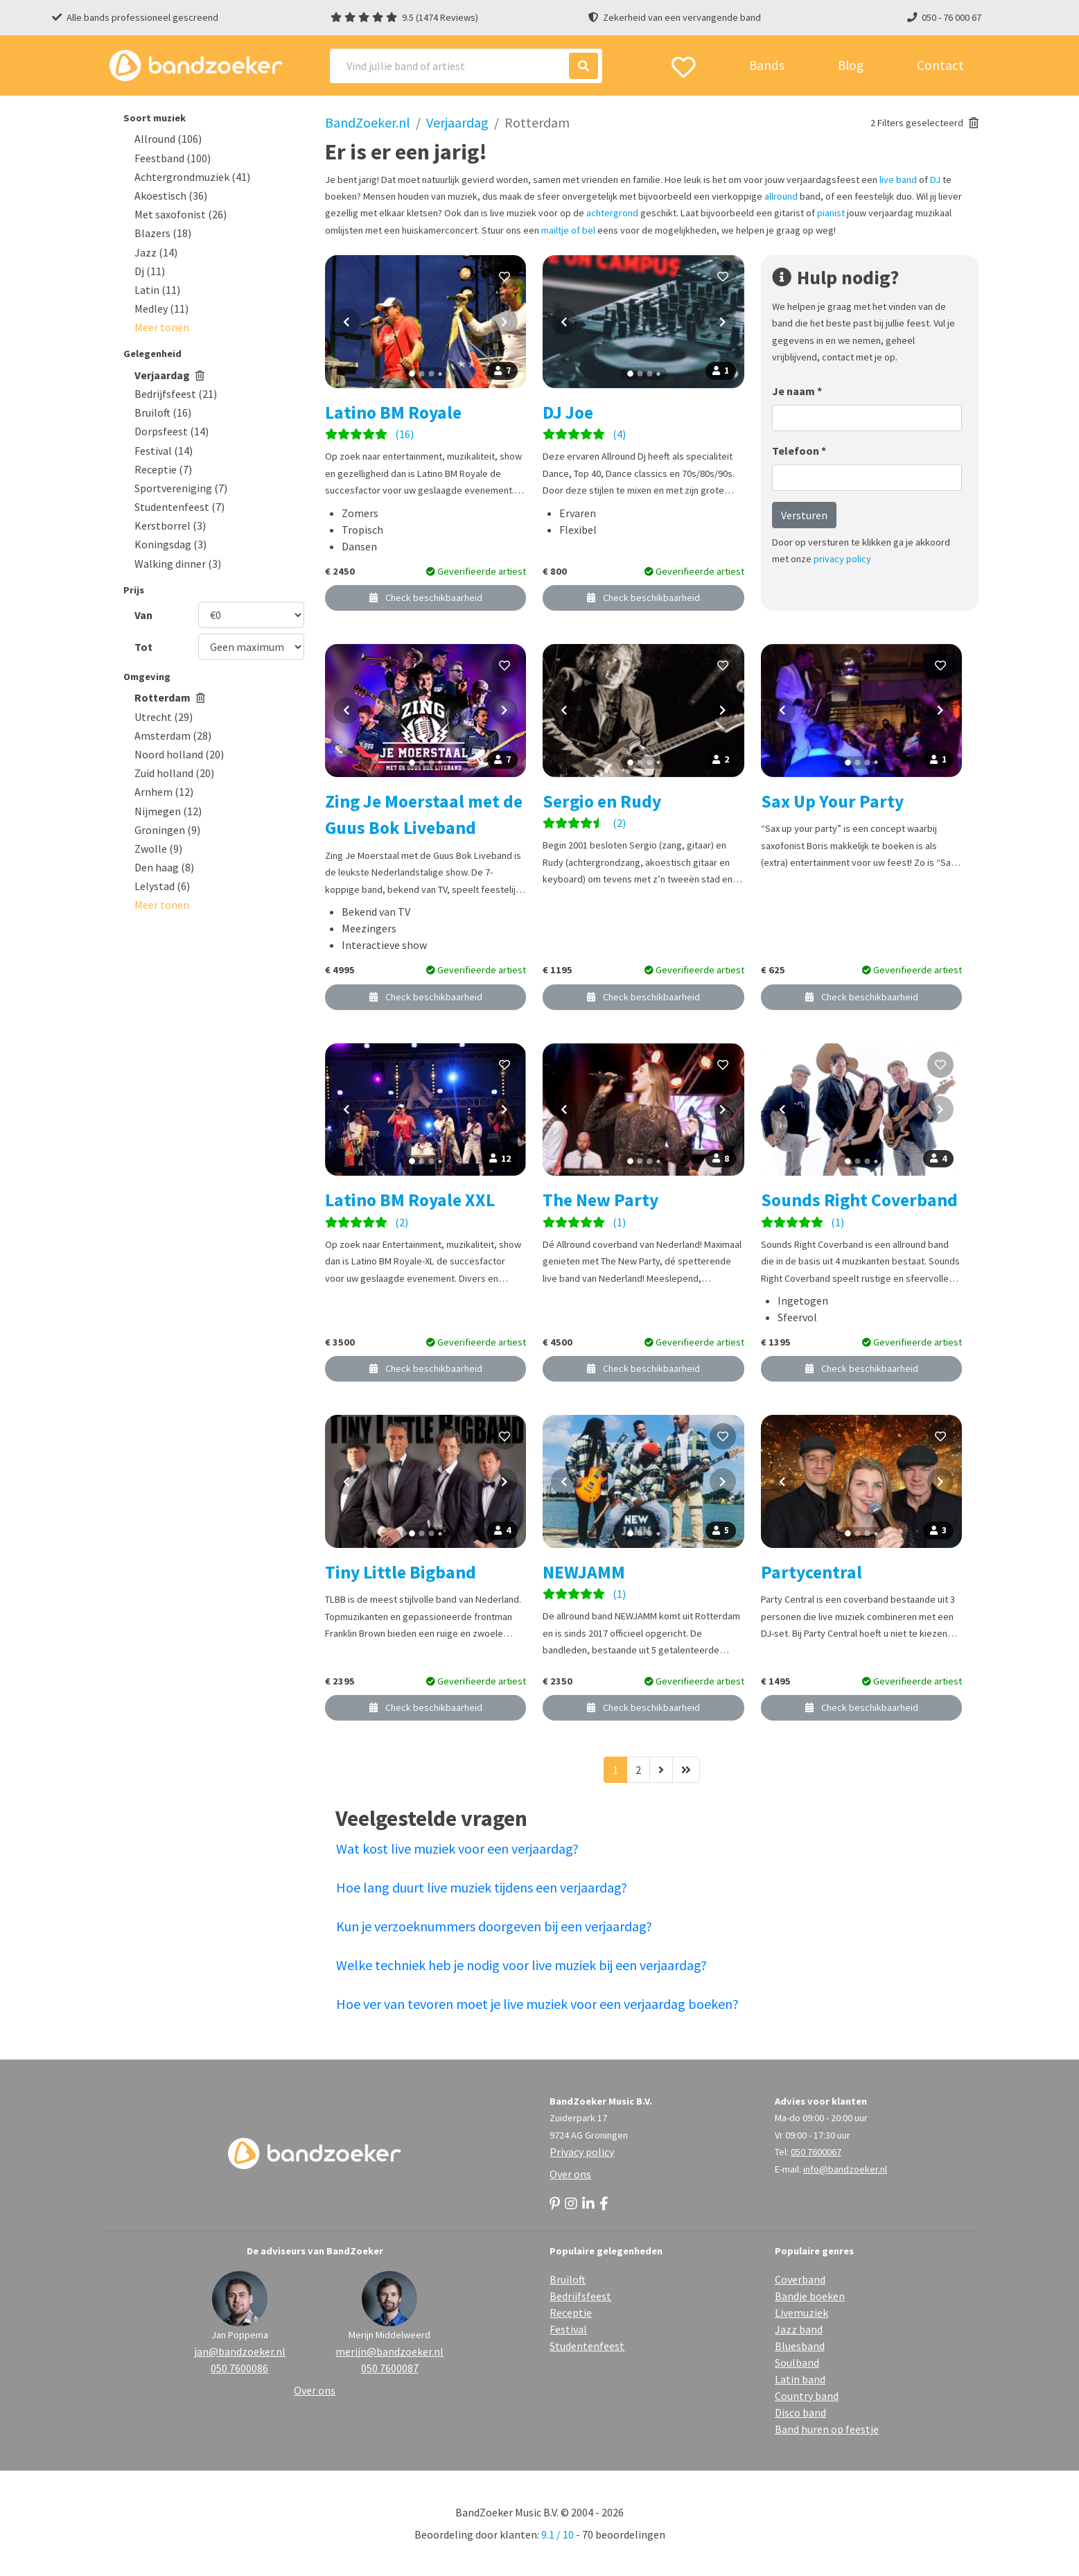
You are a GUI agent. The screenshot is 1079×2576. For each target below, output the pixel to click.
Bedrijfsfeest (580, 2296)
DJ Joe (568, 412)
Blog (850, 65)
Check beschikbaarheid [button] (425, 597)
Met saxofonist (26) (180, 214)
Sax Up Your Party (832, 801)
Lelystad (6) (162, 886)
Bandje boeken (810, 2296)
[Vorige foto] (346, 321)
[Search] (466, 66)
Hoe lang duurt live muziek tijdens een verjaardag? (481, 1887)
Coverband (800, 2279)
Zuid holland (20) (174, 773)
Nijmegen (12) (168, 811)
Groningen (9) (167, 830)
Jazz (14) (155, 252)
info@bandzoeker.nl (845, 2169)
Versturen (804, 515)
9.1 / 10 (557, 2534)
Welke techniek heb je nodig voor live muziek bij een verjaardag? (521, 1965)
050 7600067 (816, 2152)
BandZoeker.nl (367, 122)
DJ (935, 179)
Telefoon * (799, 451)
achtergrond (612, 213)
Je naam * (797, 391)
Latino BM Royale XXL (410, 1200)
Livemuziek (801, 2313)
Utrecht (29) (163, 717)
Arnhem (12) (163, 792)
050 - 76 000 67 (951, 17)
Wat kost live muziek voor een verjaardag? (457, 1848)
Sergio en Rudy (602, 801)
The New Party (600, 1200)
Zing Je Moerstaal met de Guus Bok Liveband (424, 814)
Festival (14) (163, 451)
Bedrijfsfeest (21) (175, 394)
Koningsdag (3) (170, 544)
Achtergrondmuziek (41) (192, 177)
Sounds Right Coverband (859, 1200)
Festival (568, 2329)
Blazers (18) (162, 233)
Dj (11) (149, 271)
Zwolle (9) (158, 848)
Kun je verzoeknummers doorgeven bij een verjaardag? (494, 1926)
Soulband (797, 2362)
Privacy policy (582, 2152)
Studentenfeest (587, 2346)
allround (781, 196)
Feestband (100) (172, 158)
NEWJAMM (584, 1572)
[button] (161, 327)
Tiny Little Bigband (400, 1572)
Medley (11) (161, 308)
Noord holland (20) (179, 754)
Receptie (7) (163, 469)
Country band (807, 2396)
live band (898, 179)
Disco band (800, 2412)
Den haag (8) (164, 867)
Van (143, 615)
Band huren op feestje (827, 2429)
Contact (940, 65)
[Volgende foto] (504, 321)
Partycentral (811, 1572)
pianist (831, 213)
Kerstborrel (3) (170, 525)
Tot (143, 647)
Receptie (571, 2313)
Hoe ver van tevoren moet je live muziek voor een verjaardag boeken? (537, 2003)
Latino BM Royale (393, 412)
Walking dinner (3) (177, 564)
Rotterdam (169, 697)
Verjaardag (169, 375)
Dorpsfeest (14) (171, 431)
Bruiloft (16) (162, 412)
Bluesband (800, 2346)
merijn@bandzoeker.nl (389, 2351)
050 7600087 (390, 2368)
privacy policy (842, 558)
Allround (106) (168, 139)
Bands (766, 65)
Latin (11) (157, 290)
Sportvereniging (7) (180, 488)
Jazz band (799, 2329)
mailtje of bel (568, 230)
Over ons (570, 2174)
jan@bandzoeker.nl (240, 2351)
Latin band (800, 2379)
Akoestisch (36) (170, 195)
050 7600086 (239, 2368)
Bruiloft (568, 2279)
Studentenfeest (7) (179, 507)
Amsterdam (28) (172, 735)
